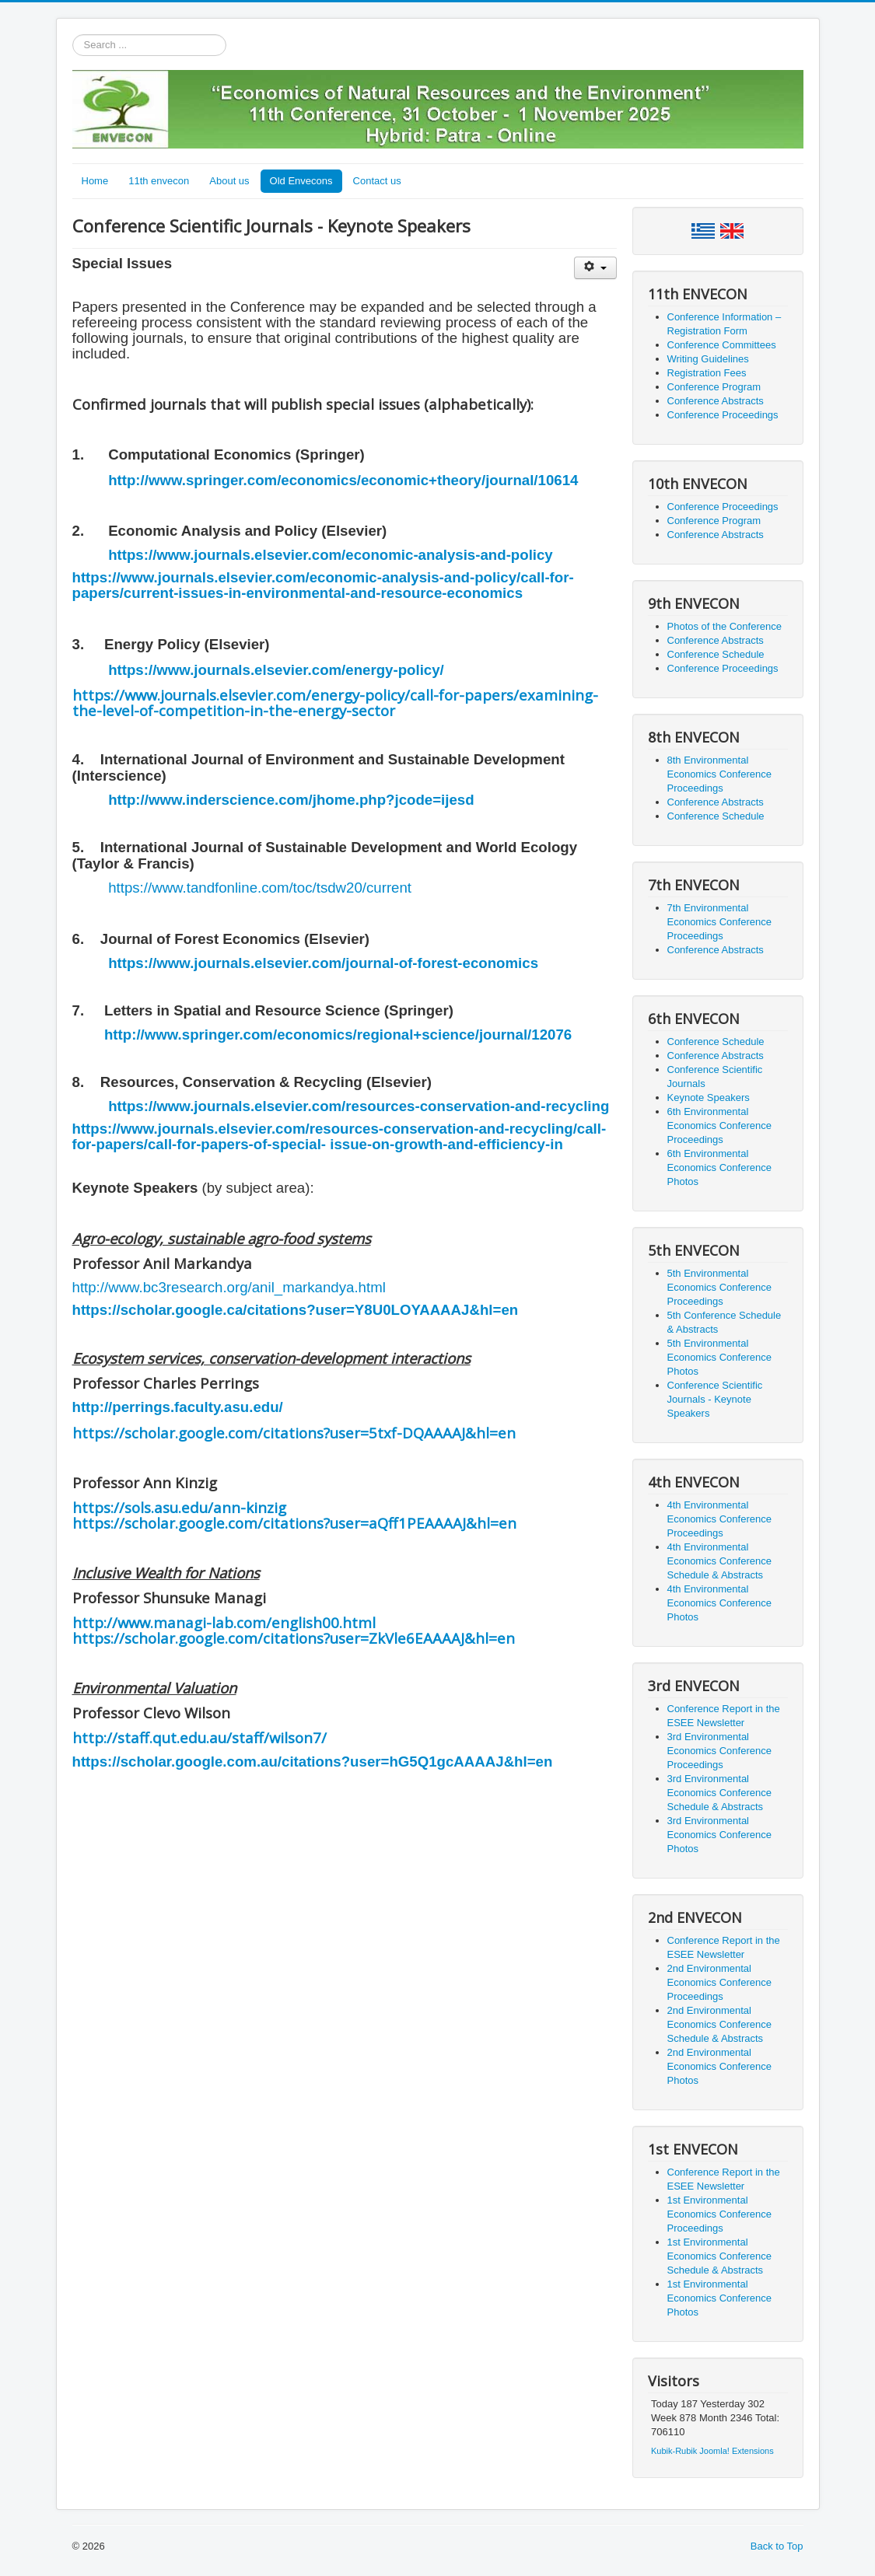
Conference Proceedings (723, 415)
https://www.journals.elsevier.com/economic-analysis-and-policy (330, 555)
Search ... (72, 34)
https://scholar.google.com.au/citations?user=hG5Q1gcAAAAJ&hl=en (312, 1761)
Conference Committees (721, 345)
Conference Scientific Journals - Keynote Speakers (715, 1399)
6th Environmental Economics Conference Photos (719, 1167)
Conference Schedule (716, 654)
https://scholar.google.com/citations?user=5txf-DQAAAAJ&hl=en (294, 1432)
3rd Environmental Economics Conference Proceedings (719, 1750)
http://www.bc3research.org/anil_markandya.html (229, 1287)
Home (95, 181)
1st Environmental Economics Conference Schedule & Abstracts (719, 2256)
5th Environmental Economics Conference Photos (719, 1357)
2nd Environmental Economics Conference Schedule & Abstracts (719, 2024)
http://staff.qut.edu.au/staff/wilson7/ (199, 1737)
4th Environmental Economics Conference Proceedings (719, 1519)
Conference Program (714, 387)
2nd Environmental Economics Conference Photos (719, 2066)
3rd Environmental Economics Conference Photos (719, 1834)
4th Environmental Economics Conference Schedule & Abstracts (719, 1561)
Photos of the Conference (724, 626)
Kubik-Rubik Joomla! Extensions (712, 2450)
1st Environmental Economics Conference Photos (719, 2298)
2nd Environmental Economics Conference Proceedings (719, 1982)
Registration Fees (707, 373)
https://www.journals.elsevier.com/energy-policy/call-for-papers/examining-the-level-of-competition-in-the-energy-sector (335, 702)
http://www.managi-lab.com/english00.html (224, 1622)
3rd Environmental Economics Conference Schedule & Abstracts (719, 1792)
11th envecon (158, 181)
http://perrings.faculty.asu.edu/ (177, 1407)
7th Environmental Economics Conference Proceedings (719, 922)
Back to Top (777, 2546)
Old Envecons (301, 181)
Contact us (377, 181)
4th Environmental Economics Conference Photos (719, 1603)
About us (229, 181)
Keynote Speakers (708, 1097)
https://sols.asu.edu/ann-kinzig (179, 1507)
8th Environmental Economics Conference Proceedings (719, 774)
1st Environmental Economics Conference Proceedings (719, 2214)
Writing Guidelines (708, 359)
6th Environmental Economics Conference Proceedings (719, 1125)
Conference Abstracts (715, 401)
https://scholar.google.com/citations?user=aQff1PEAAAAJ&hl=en (294, 1523)
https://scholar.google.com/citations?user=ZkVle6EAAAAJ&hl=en (293, 1638)
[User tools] (595, 268)
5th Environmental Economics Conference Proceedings (719, 1287)
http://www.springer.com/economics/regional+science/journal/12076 (338, 1034)
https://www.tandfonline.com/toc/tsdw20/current (259, 887)
